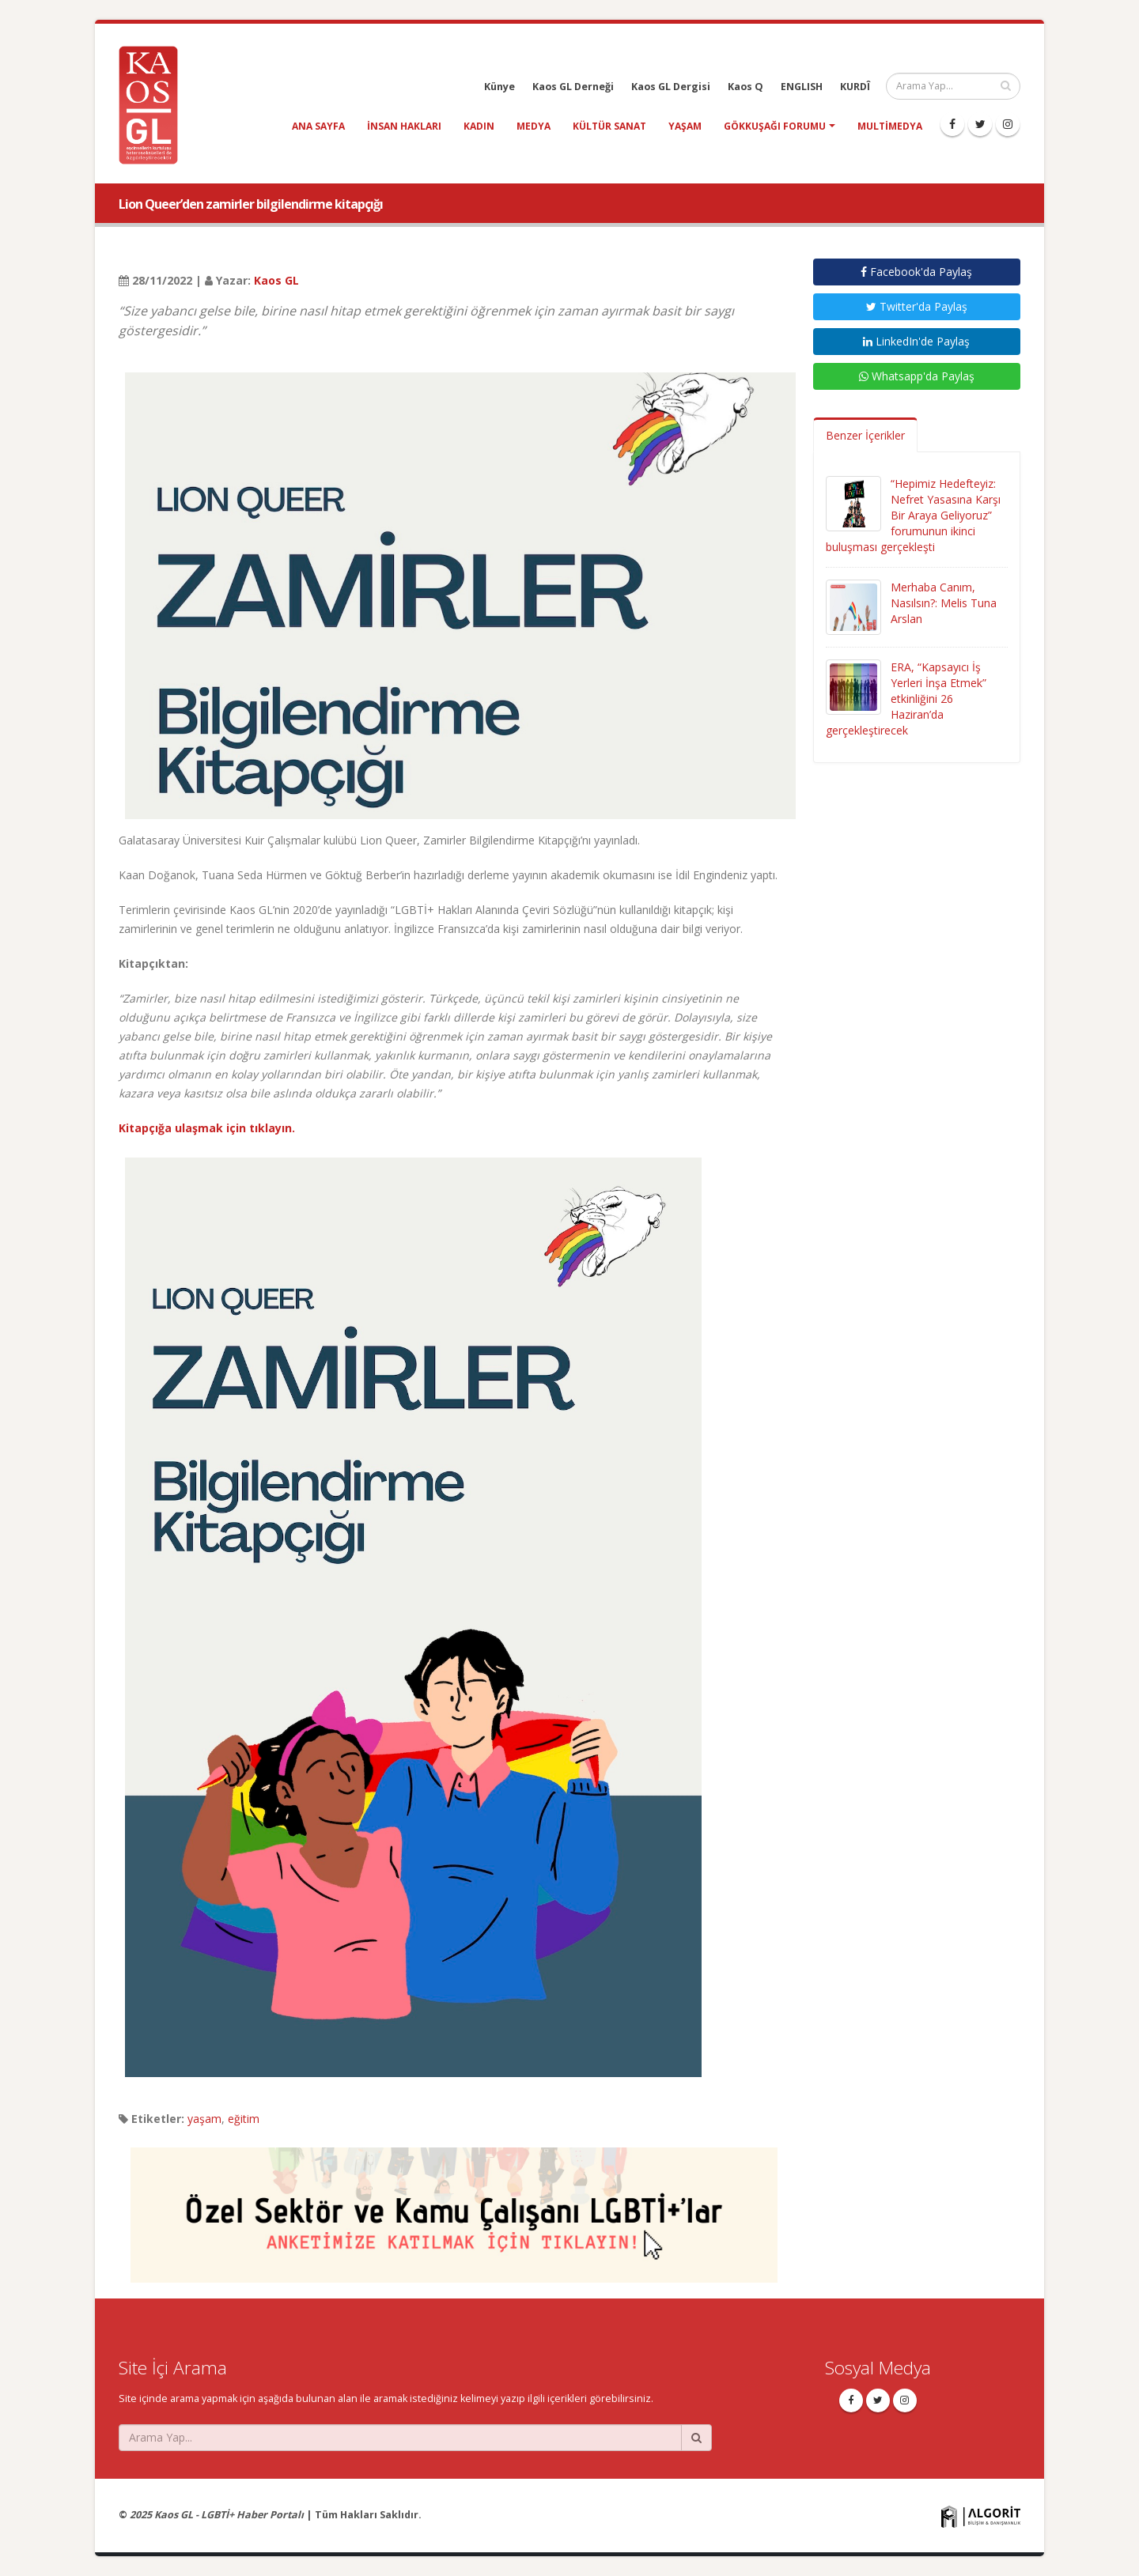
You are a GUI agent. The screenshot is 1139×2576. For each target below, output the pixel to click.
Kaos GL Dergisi (670, 86)
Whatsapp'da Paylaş (916, 375)
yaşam (685, 126)
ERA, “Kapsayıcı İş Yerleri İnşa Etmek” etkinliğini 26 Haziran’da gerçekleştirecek (906, 698)
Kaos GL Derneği (573, 86)
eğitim (243, 2118)
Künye (499, 86)
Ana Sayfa (318, 126)
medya (534, 126)
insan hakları (404, 126)
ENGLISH (802, 86)
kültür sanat (609, 126)
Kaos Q (745, 86)
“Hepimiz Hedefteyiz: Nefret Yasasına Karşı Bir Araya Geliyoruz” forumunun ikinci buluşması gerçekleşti (913, 515)
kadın (479, 126)
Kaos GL (276, 280)
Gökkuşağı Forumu (775, 126)
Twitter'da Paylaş (916, 306)
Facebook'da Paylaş (916, 271)
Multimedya (889, 126)
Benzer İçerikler (865, 435)
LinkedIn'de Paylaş (916, 341)
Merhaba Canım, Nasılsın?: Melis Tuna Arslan (944, 603)
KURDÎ (855, 86)
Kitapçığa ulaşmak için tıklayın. (207, 1127)
